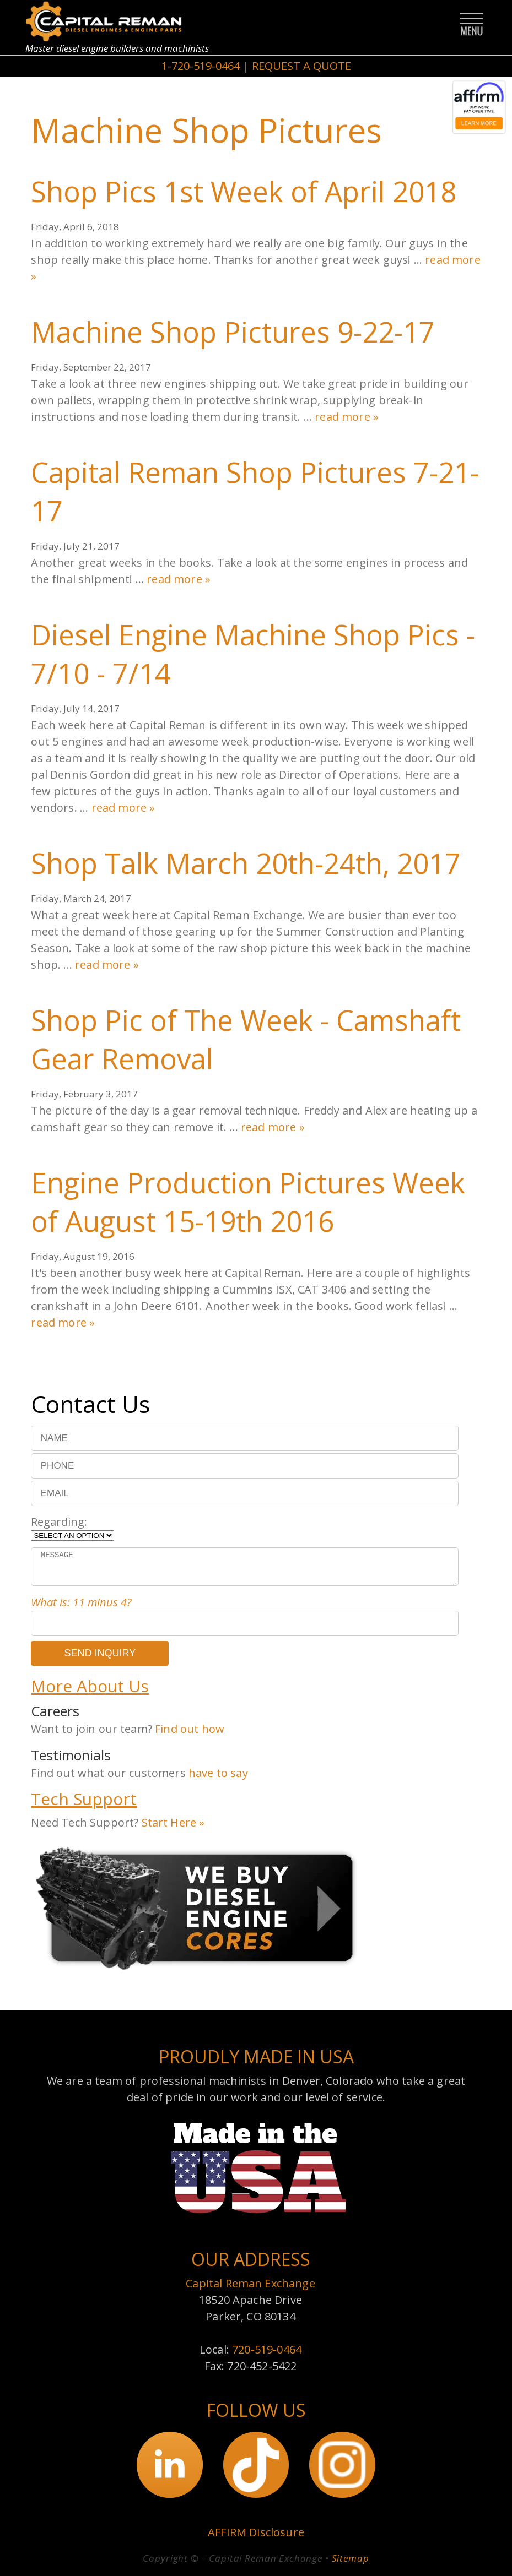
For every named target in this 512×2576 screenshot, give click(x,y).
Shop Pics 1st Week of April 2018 (243, 191)
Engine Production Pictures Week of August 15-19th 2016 (248, 1201)
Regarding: (59, 1521)
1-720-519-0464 (200, 65)
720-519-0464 (266, 2349)
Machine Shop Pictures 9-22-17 (233, 331)
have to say (218, 1772)
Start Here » (173, 1822)
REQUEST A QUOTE (301, 65)
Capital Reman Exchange (250, 2283)
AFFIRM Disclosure (256, 2532)
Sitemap (350, 2558)
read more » (347, 416)
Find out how (189, 1728)
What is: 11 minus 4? (81, 1602)
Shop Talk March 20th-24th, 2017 (246, 863)
